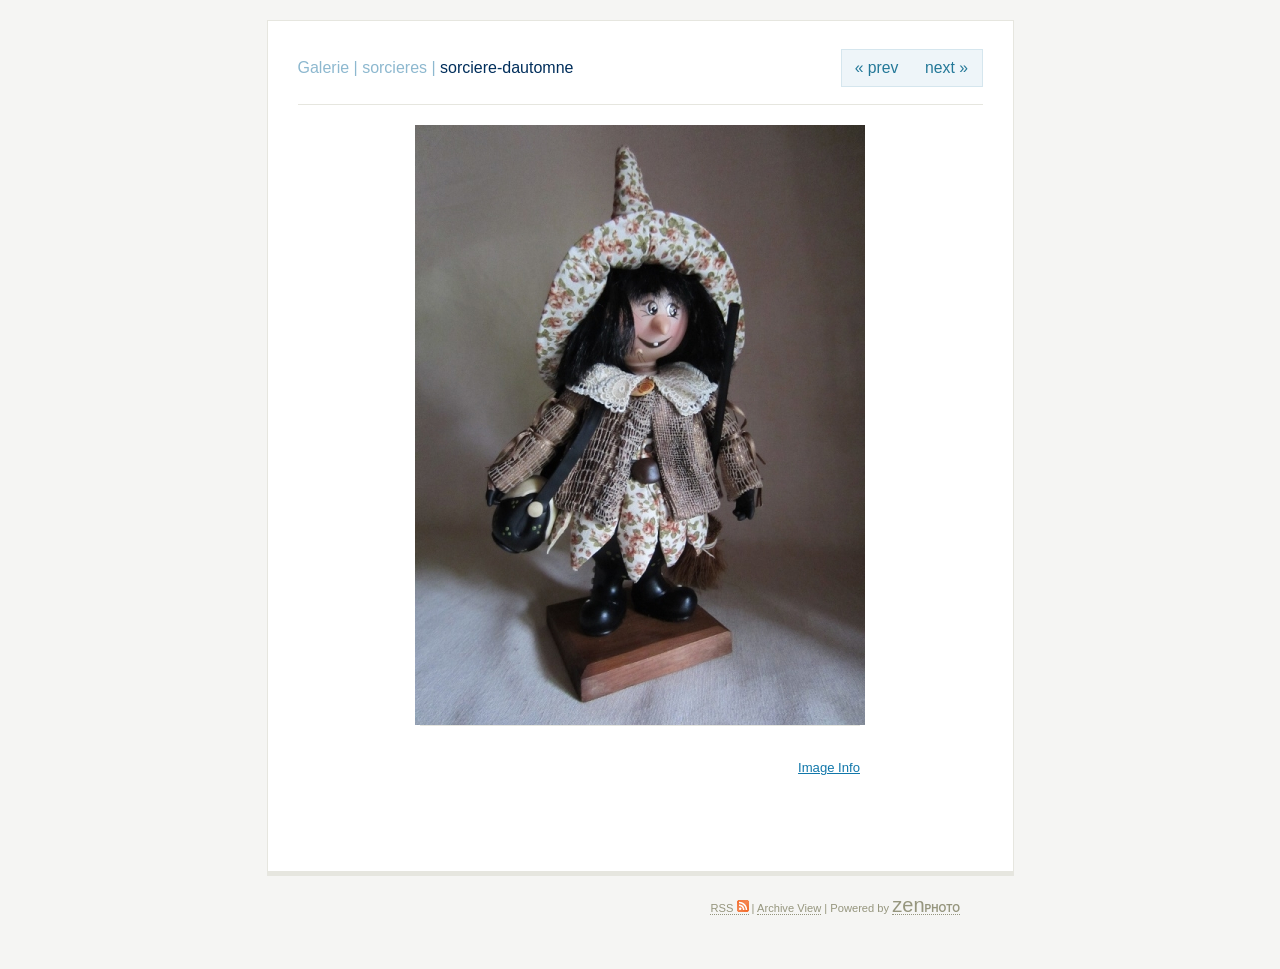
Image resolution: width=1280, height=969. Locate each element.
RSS (729, 908)
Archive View (789, 908)
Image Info (829, 767)
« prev (877, 67)
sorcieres (394, 67)
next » (946, 67)
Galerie (324, 67)
